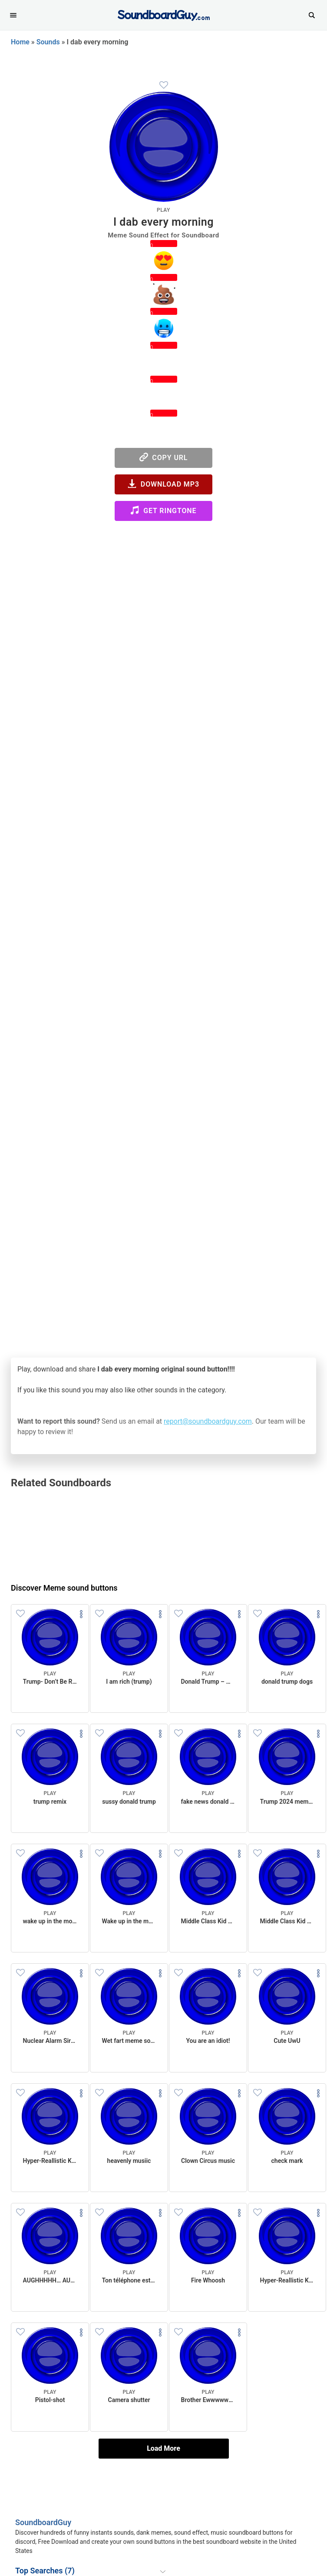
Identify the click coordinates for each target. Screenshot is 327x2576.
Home (20, 42)
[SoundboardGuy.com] (163, 14)
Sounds (48, 42)
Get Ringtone (163, 510)
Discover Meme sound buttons (64, 1587)
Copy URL (163, 457)
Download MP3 (163, 483)
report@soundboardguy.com (208, 1421)
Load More (163, 2448)
